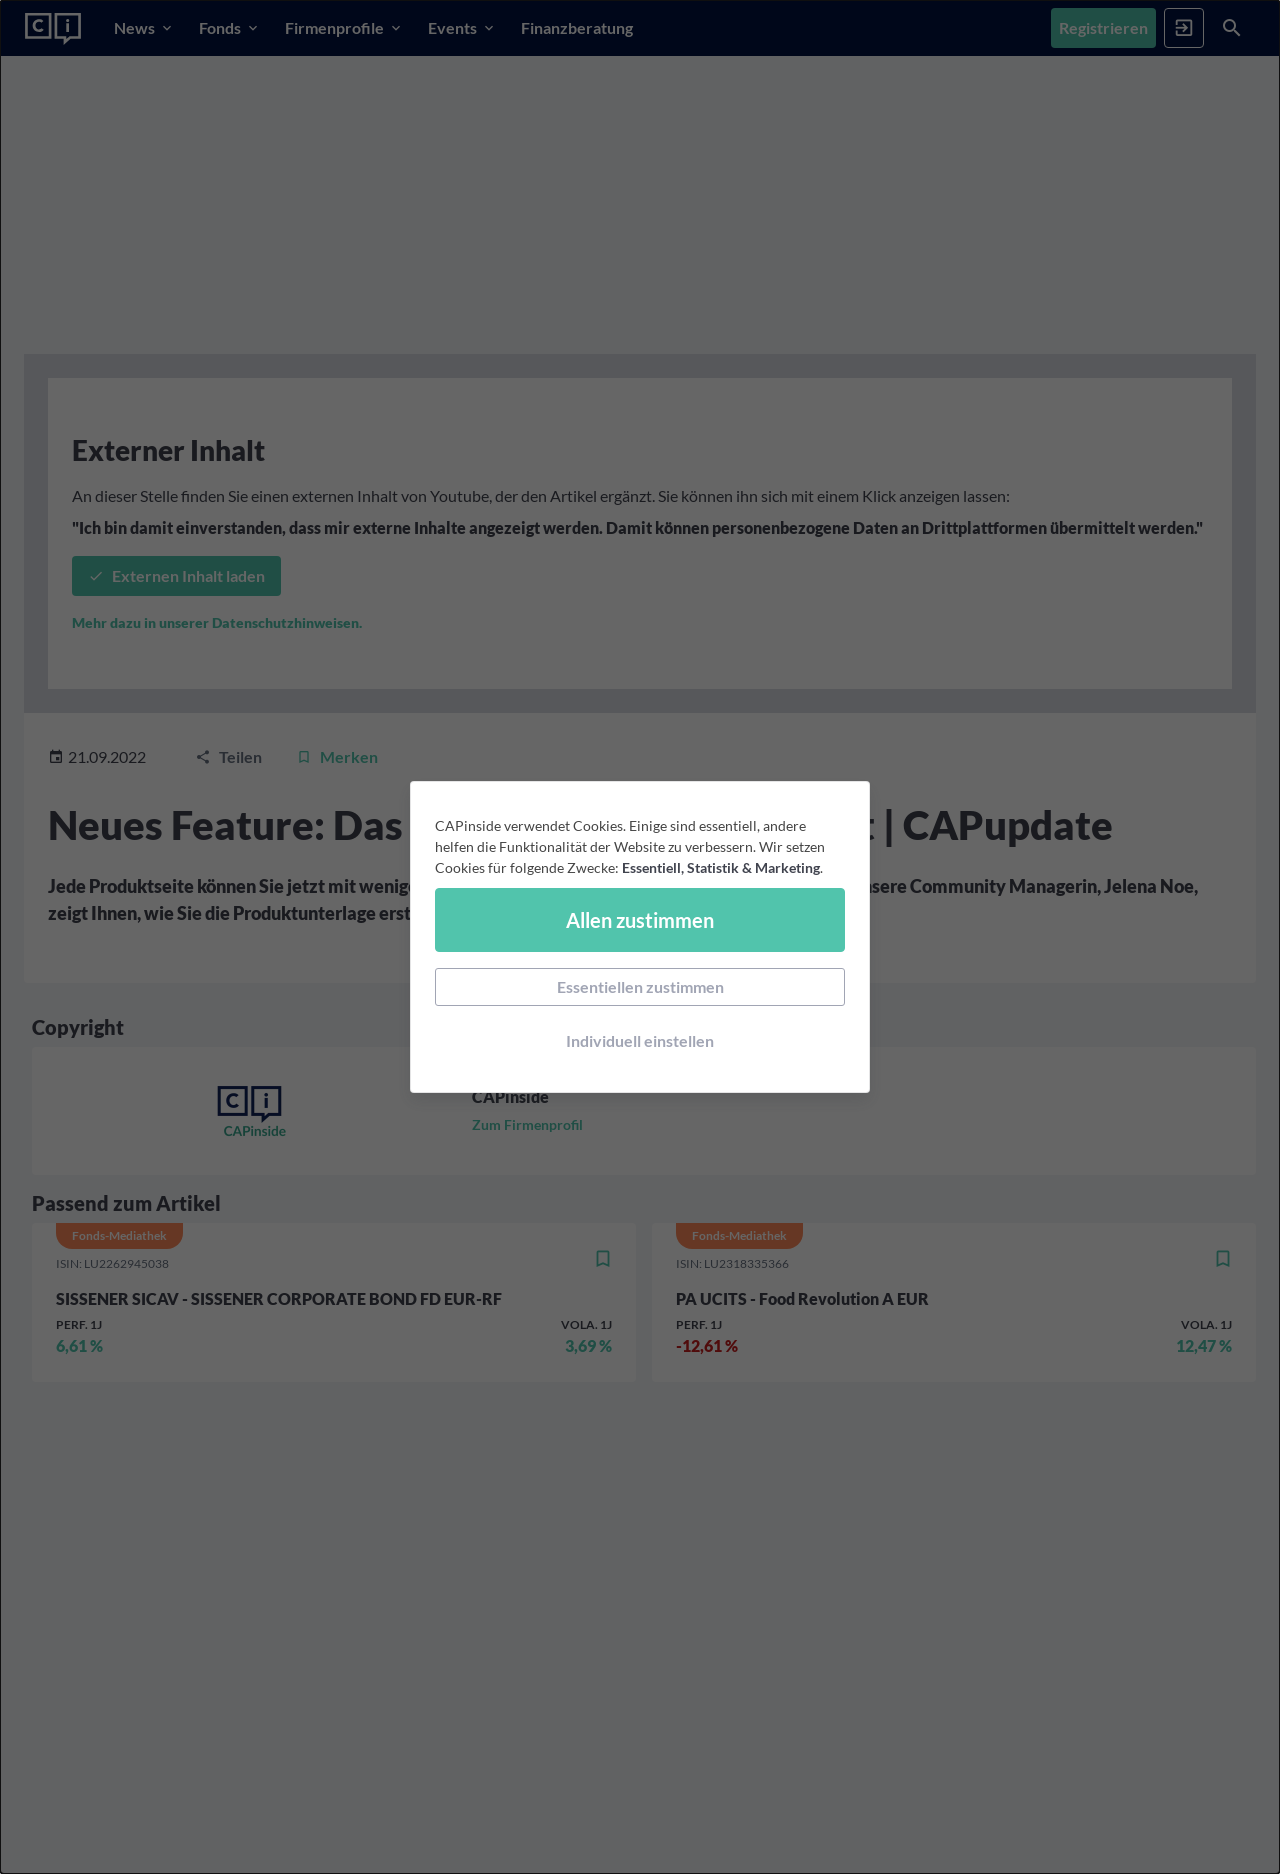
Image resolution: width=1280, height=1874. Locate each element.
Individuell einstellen (640, 1040)
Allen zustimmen (640, 920)
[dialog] (640, 937)
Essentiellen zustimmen (640, 986)
